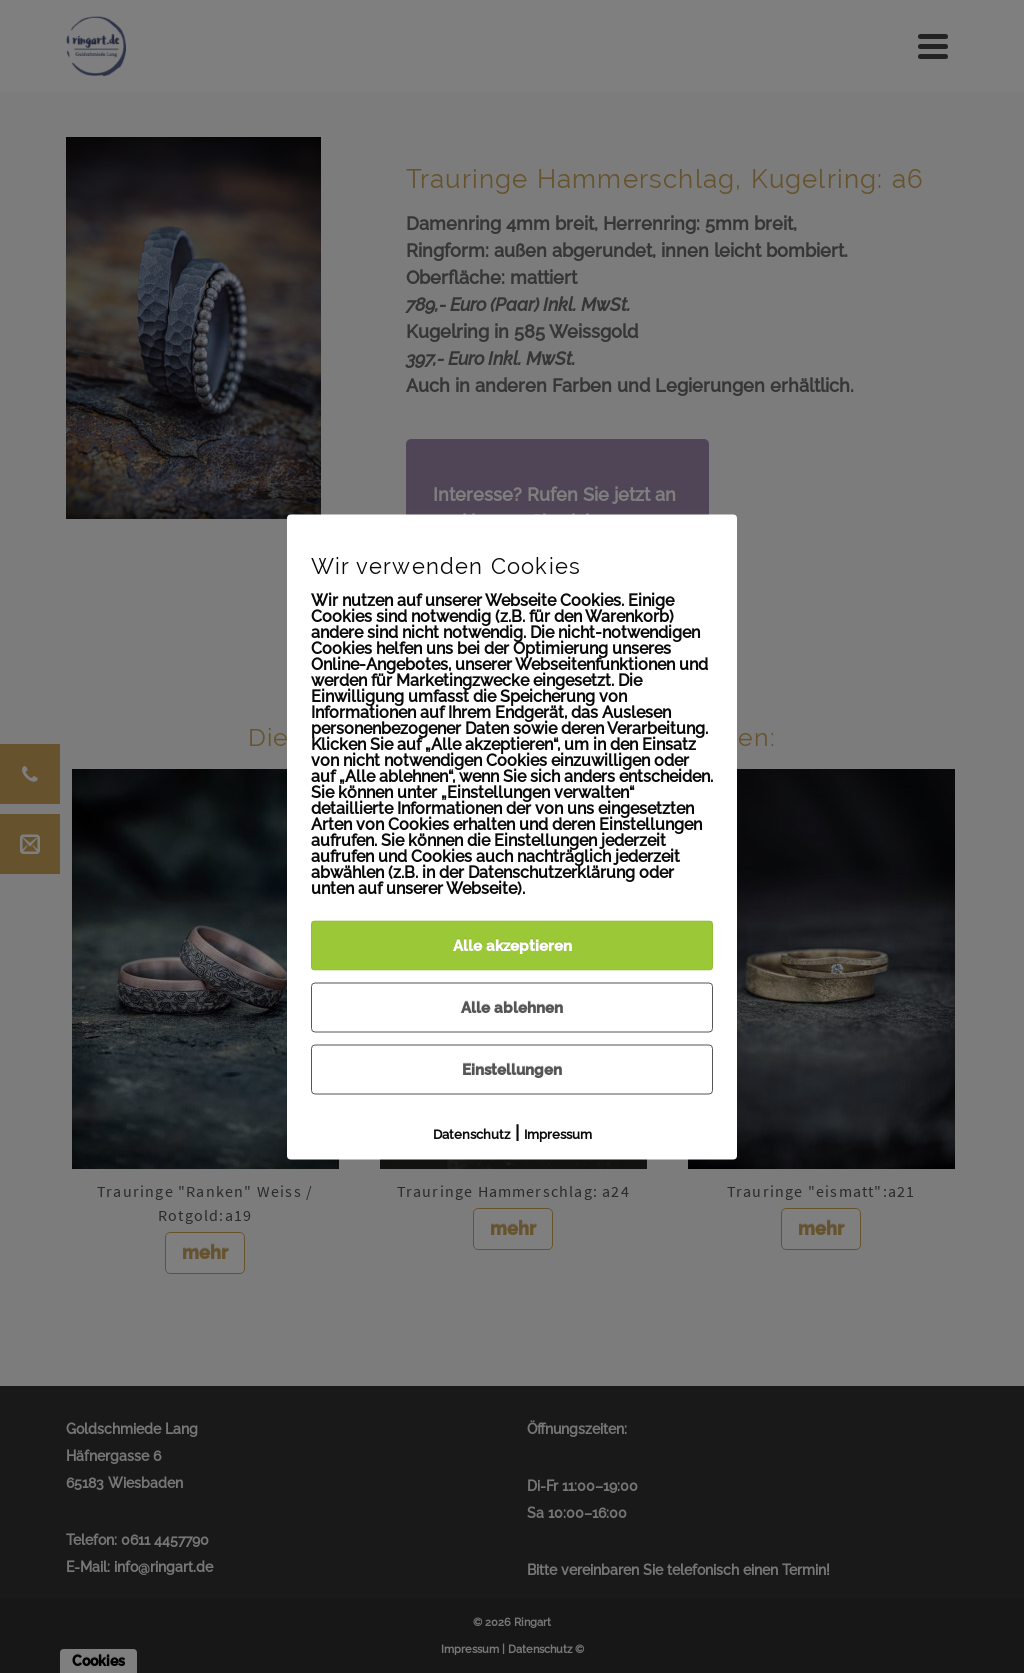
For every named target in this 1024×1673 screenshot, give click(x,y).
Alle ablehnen (512, 1007)
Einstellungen (512, 1069)
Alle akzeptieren (512, 945)
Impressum (558, 1133)
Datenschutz (471, 1133)
